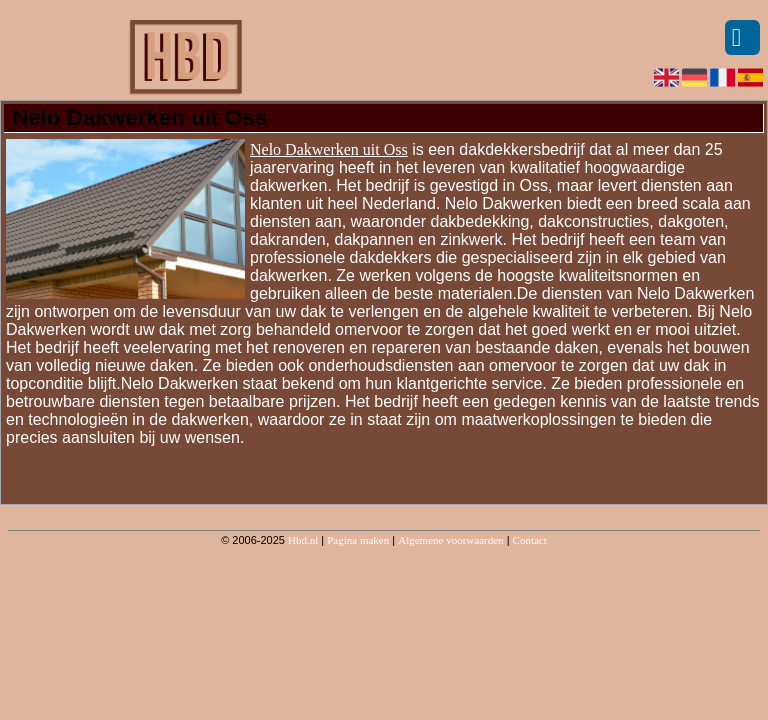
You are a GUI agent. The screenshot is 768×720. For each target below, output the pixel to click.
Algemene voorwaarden (450, 540)
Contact (530, 540)
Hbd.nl (303, 540)
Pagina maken (358, 540)
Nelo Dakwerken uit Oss (329, 149)
